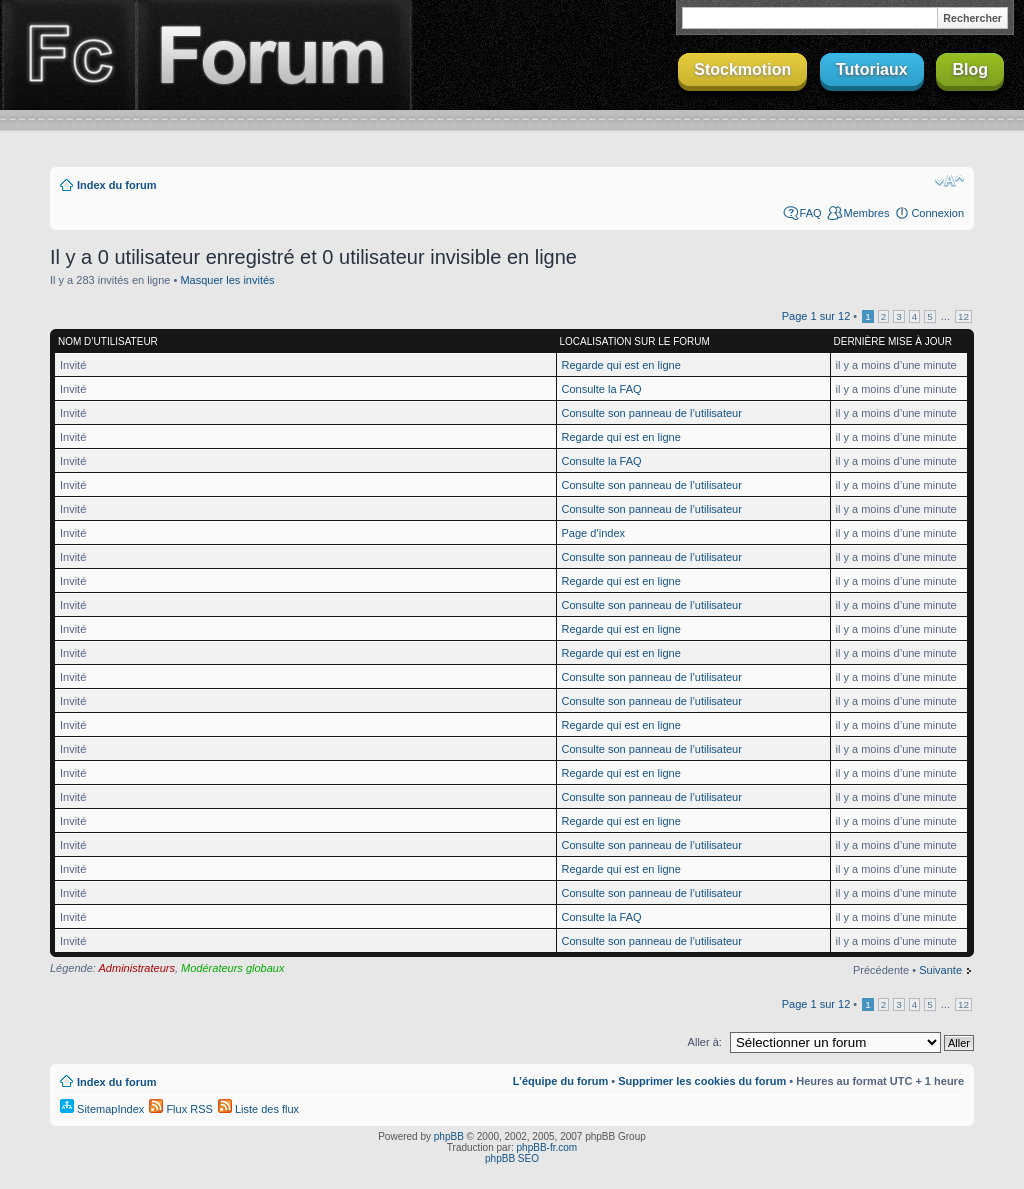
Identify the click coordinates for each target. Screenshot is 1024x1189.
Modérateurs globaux (232, 968)
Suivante (940, 970)
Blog (970, 69)
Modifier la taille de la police (949, 181)
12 (963, 316)
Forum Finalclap (274, 55)
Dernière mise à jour (893, 341)
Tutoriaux (872, 69)
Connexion (937, 213)
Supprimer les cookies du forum (702, 1081)
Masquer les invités (227, 280)
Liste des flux (258, 1109)
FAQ (811, 213)
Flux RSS (181, 1109)
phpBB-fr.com (547, 1147)
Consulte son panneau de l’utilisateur (652, 413)
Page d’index (594, 533)
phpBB (449, 1136)
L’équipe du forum (560, 1081)
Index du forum (116, 185)
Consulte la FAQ (602, 389)
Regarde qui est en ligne (621, 365)
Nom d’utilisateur (108, 341)
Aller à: (705, 1042)
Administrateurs (137, 968)
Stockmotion (742, 69)
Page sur (816, 316)
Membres (867, 213)
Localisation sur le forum (635, 341)
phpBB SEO (512, 1158)
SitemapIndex (102, 1109)
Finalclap (68, 55)
